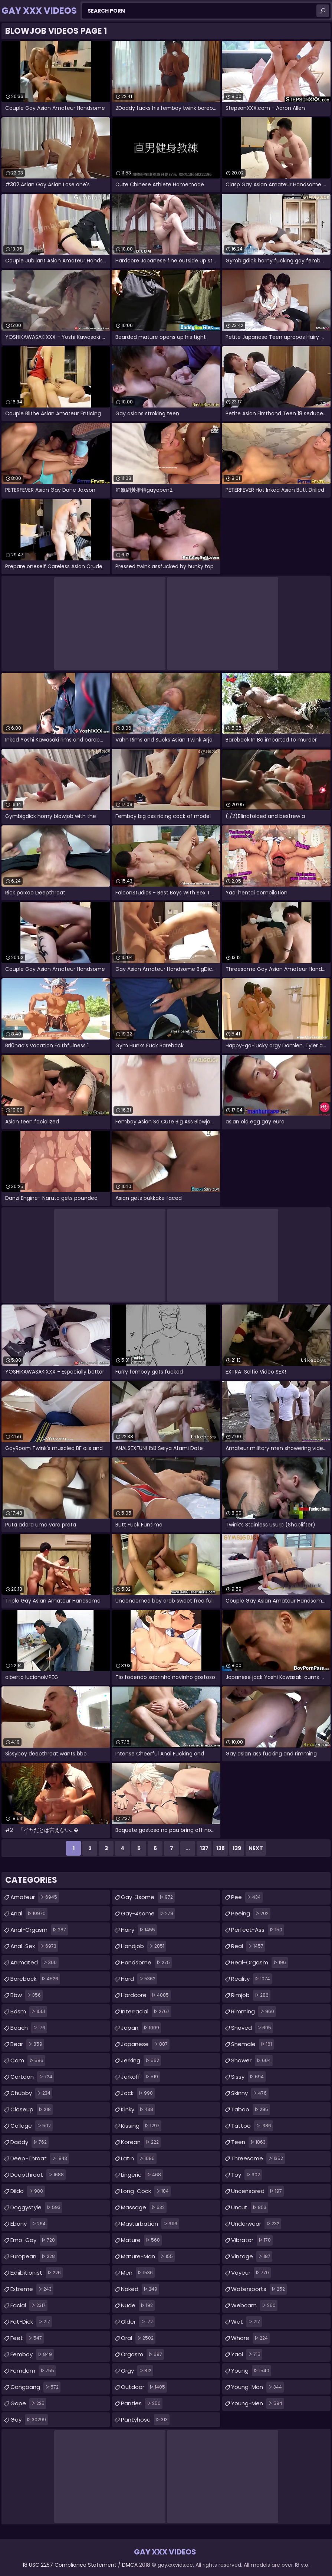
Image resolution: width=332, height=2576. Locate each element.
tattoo (252, 2125)
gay (29, 2419)
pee (247, 1897)
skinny (250, 2093)
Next (256, 1848)
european (33, 2256)
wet (246, 2321)
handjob (143, 1946)
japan (141, 2027)
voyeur (251, 2272)
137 (204, 1848)
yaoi (246, 2354)
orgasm (142, 2354)
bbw (26, 1995)
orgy (137, 2370)
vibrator (252, 2240)
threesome (258, 2158)
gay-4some (148, 1913)
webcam (254, 2305)
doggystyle (36, 2207)
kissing (141, 2125)
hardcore (146, 1995)
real (248, 1946)
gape (28, 2403)
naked (140, 2289)
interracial (146, 2011)
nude (138, 2305)
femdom (33, 2370)
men (138, 2272)
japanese (145, 2044)
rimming (253, 2011)
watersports (259, 2289)
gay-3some (148, 1897)
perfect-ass (257, 1929)
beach (28, 2027)
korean (141, 2142)
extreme (31, 2289)
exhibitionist (36, 2272)
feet (27, 2338)
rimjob (250, 1995)
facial (28, 2305)
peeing (250, 1913)
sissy (248, 2076)
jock (138, 2093)
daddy (29, 2142)
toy (246, 2174)
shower (252, 2060)
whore (250, 2338)
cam (27, 2060)
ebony (28, 2223)
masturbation (150, 2223)
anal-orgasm (39, 1929)
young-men (257, 2403)
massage (144, 2207)
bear (27, 2044)
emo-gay (33, 2240)
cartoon (32, 2076)
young (251, 2370)
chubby (31, 2093)
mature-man (148, 2256)
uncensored (257, 2191)
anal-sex (34, 1946)
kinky (138, 2109)
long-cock (146, 2191)
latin (139, 2158)
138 (220, 1848)
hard (139, 1978)
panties (141, 2403)
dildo (27, 2191)
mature (141, 2240)
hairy (139, 1929)
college (31, 2125)
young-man (257, 2387)
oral (138, 2338)
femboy (32, 2354)
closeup (31, 2109)
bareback (35, 1978)
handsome (146, 1962)
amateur (34, 1897)
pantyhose (145, 2419)
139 (237, 1848)
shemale (252, 2044)
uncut (249, 2207)
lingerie (142, 2174)
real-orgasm (259, 1962)
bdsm (28, 2011)
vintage (251, 2256)
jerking (141, 2060)
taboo (250, 2109)
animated (34, 1962)
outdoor (144, 2387)
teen (249, 2142)
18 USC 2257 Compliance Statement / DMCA (80, 2565)
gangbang (35, 2387)
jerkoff (140, 2076)
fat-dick (31, 2321)
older (138, 2321)
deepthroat (38, 2174)
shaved (252, 2027)
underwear (256, 2223)
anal (28, 1913)
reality (251, 1978)
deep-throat (39, 2158)
